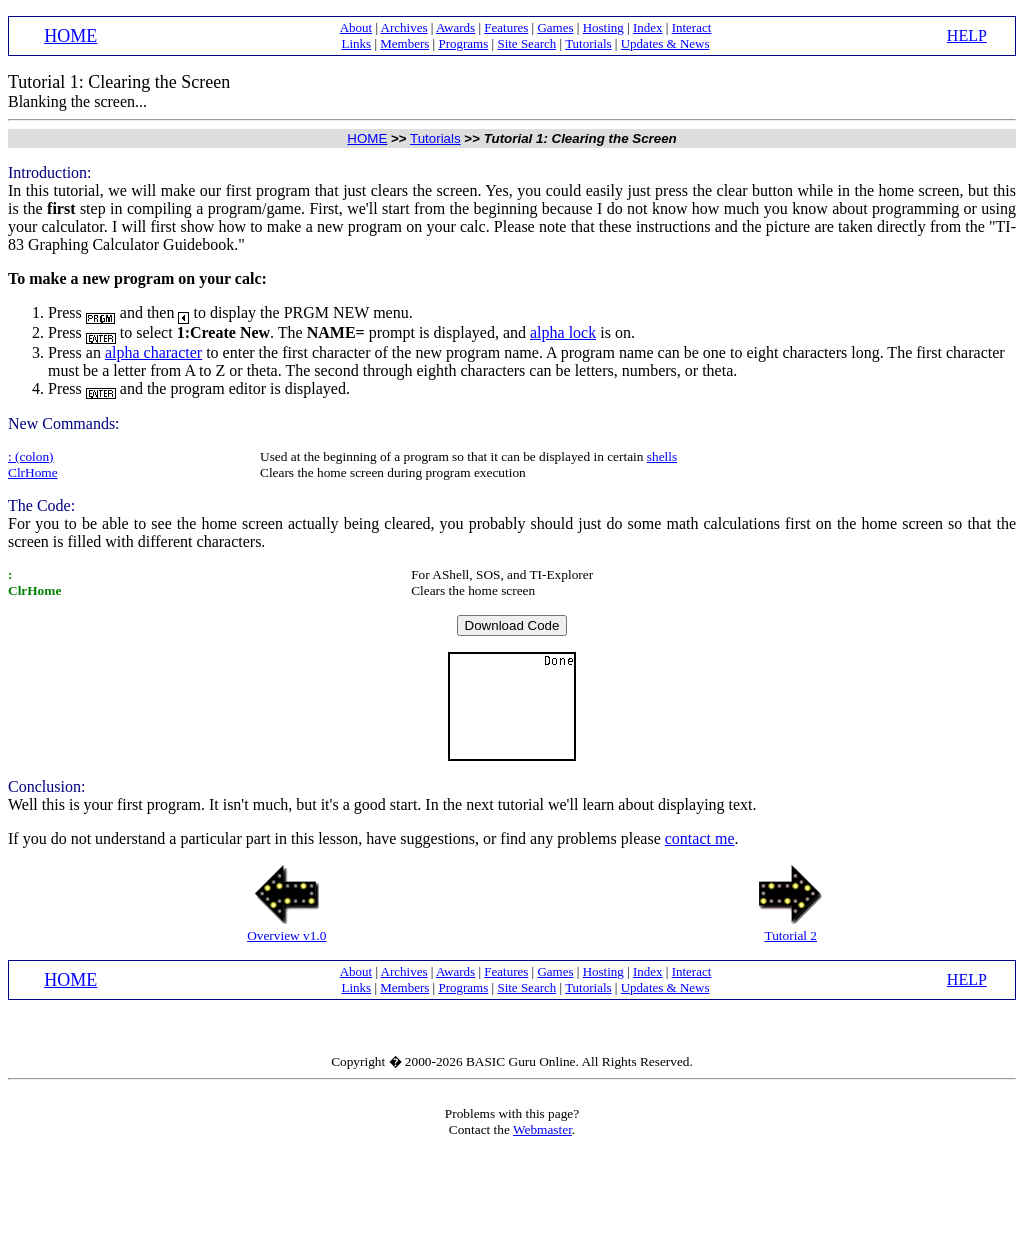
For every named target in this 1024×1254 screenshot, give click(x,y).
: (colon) (31, 456)
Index (648, 27)
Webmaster (542, 1129)
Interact (692, 27)
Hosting (603, 27)
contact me (700, 838)
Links (357, 43)
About (356, 27)
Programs (463, 43)
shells (662, 456)
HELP (967, 35)
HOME (70, 36)
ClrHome (33, 472)
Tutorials (588, 43)
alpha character (153, 352)
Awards (455, 27)
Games (555, 27)
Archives (404, 27)
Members (404, 43)
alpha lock (563, 332)
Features (506, 27)
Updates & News (665, 43)
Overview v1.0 (286, 935)
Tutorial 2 (791, 935)
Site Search (526, 43)
